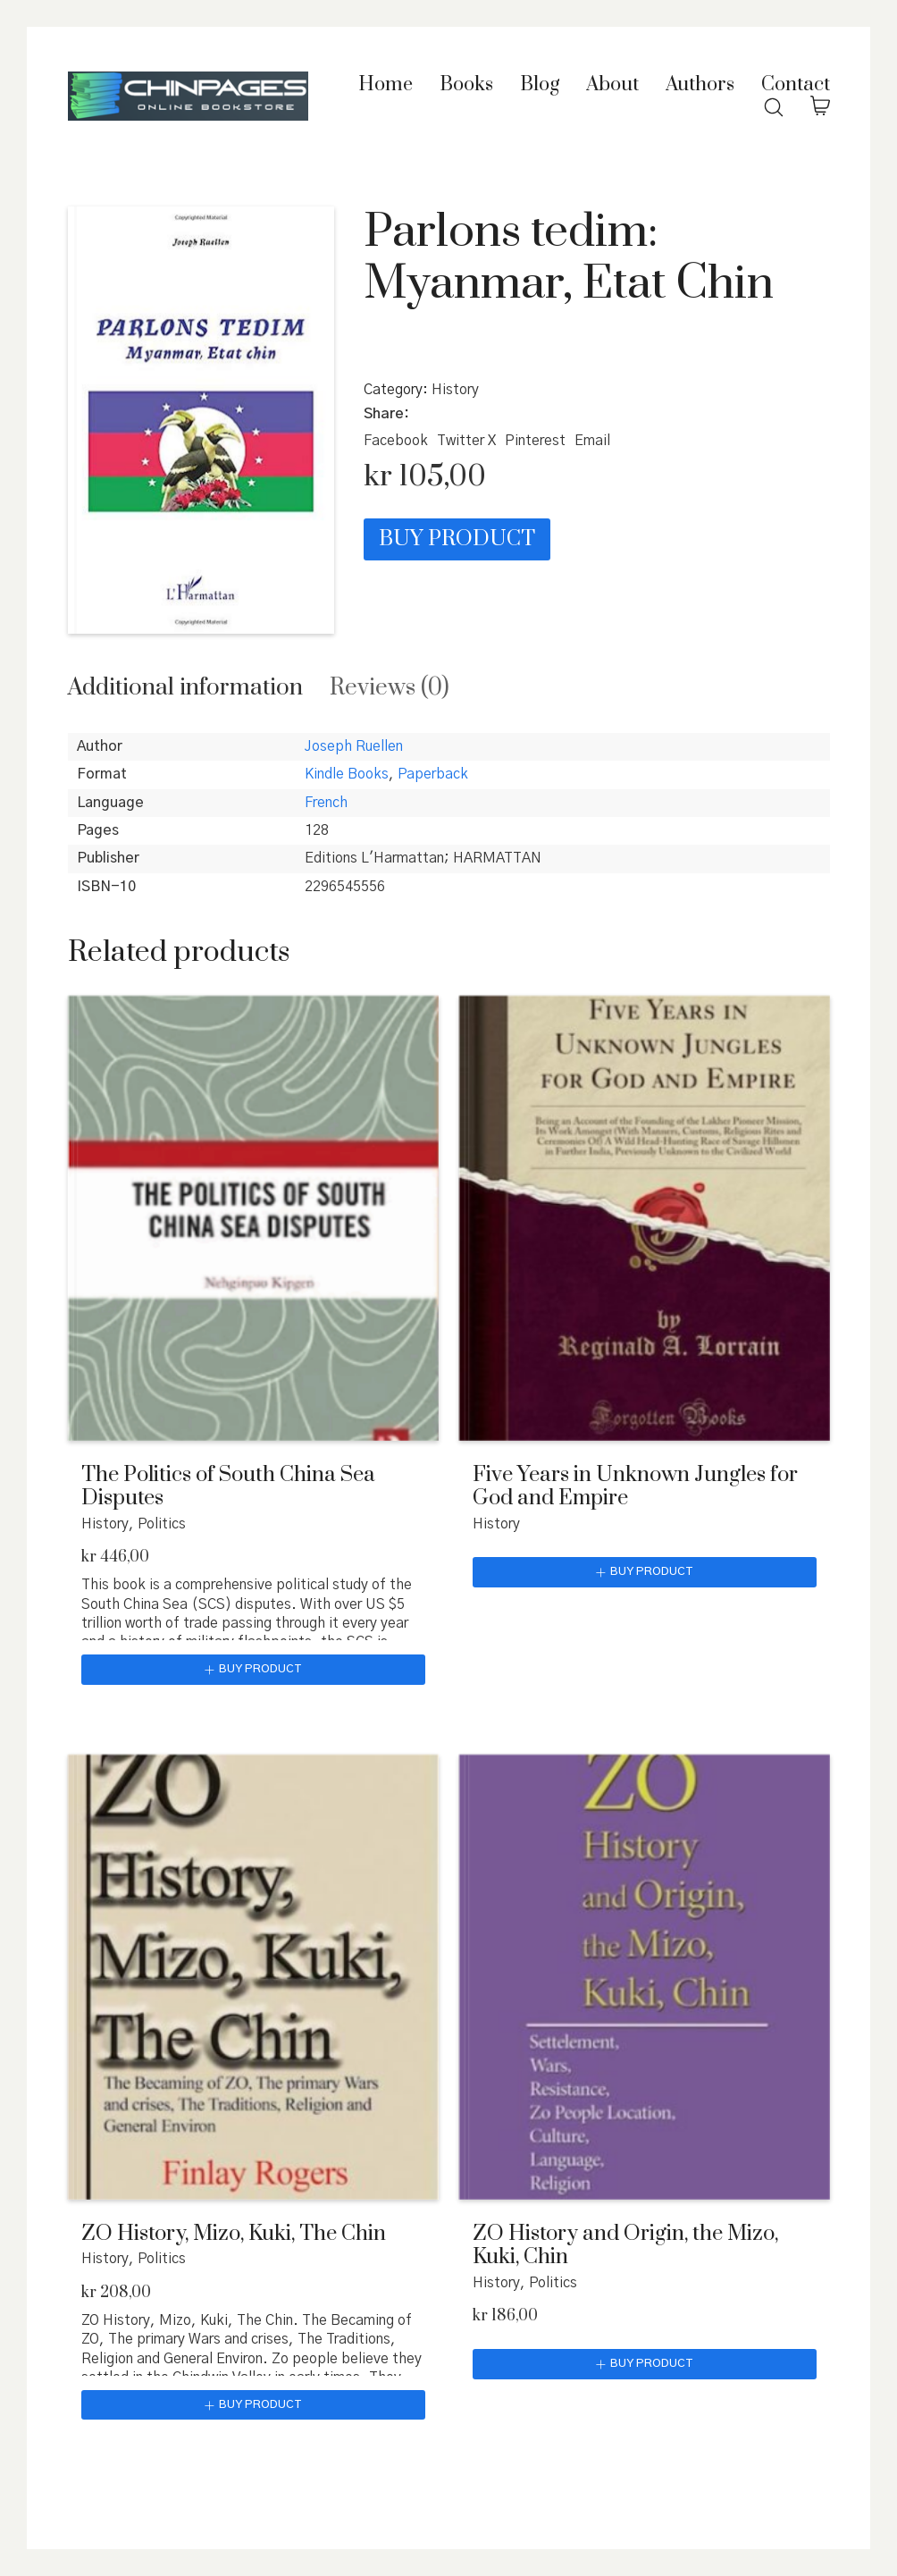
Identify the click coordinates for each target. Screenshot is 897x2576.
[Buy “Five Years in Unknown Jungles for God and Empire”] (645, 1572)
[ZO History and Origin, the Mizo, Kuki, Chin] (644, 1977)
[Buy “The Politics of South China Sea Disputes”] (253, 1669)
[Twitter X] (466, 441)
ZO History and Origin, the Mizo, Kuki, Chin (625, 2245)
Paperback (433, 774)
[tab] (185, 687)
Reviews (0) (389, 688)
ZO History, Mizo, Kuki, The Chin (233, 2233)
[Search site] (774, 107)
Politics (162, 1524)
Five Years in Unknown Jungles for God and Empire (635, 1487)
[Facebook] (396, 441)
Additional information (185, 688)
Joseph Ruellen (354, 746)
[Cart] (820, 107)
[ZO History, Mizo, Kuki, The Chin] (253, 1977)
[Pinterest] (535, 441)
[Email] (592, 441)
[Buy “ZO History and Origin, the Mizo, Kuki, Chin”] (645, 2364)
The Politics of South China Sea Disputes (228, 1487)
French (326, 803)
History (455, 390)
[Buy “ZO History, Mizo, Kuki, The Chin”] (253, 2405)
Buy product (457, 539)
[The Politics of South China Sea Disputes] (253, 1218)
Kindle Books (347, 774)
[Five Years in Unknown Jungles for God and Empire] (644, 1218)
